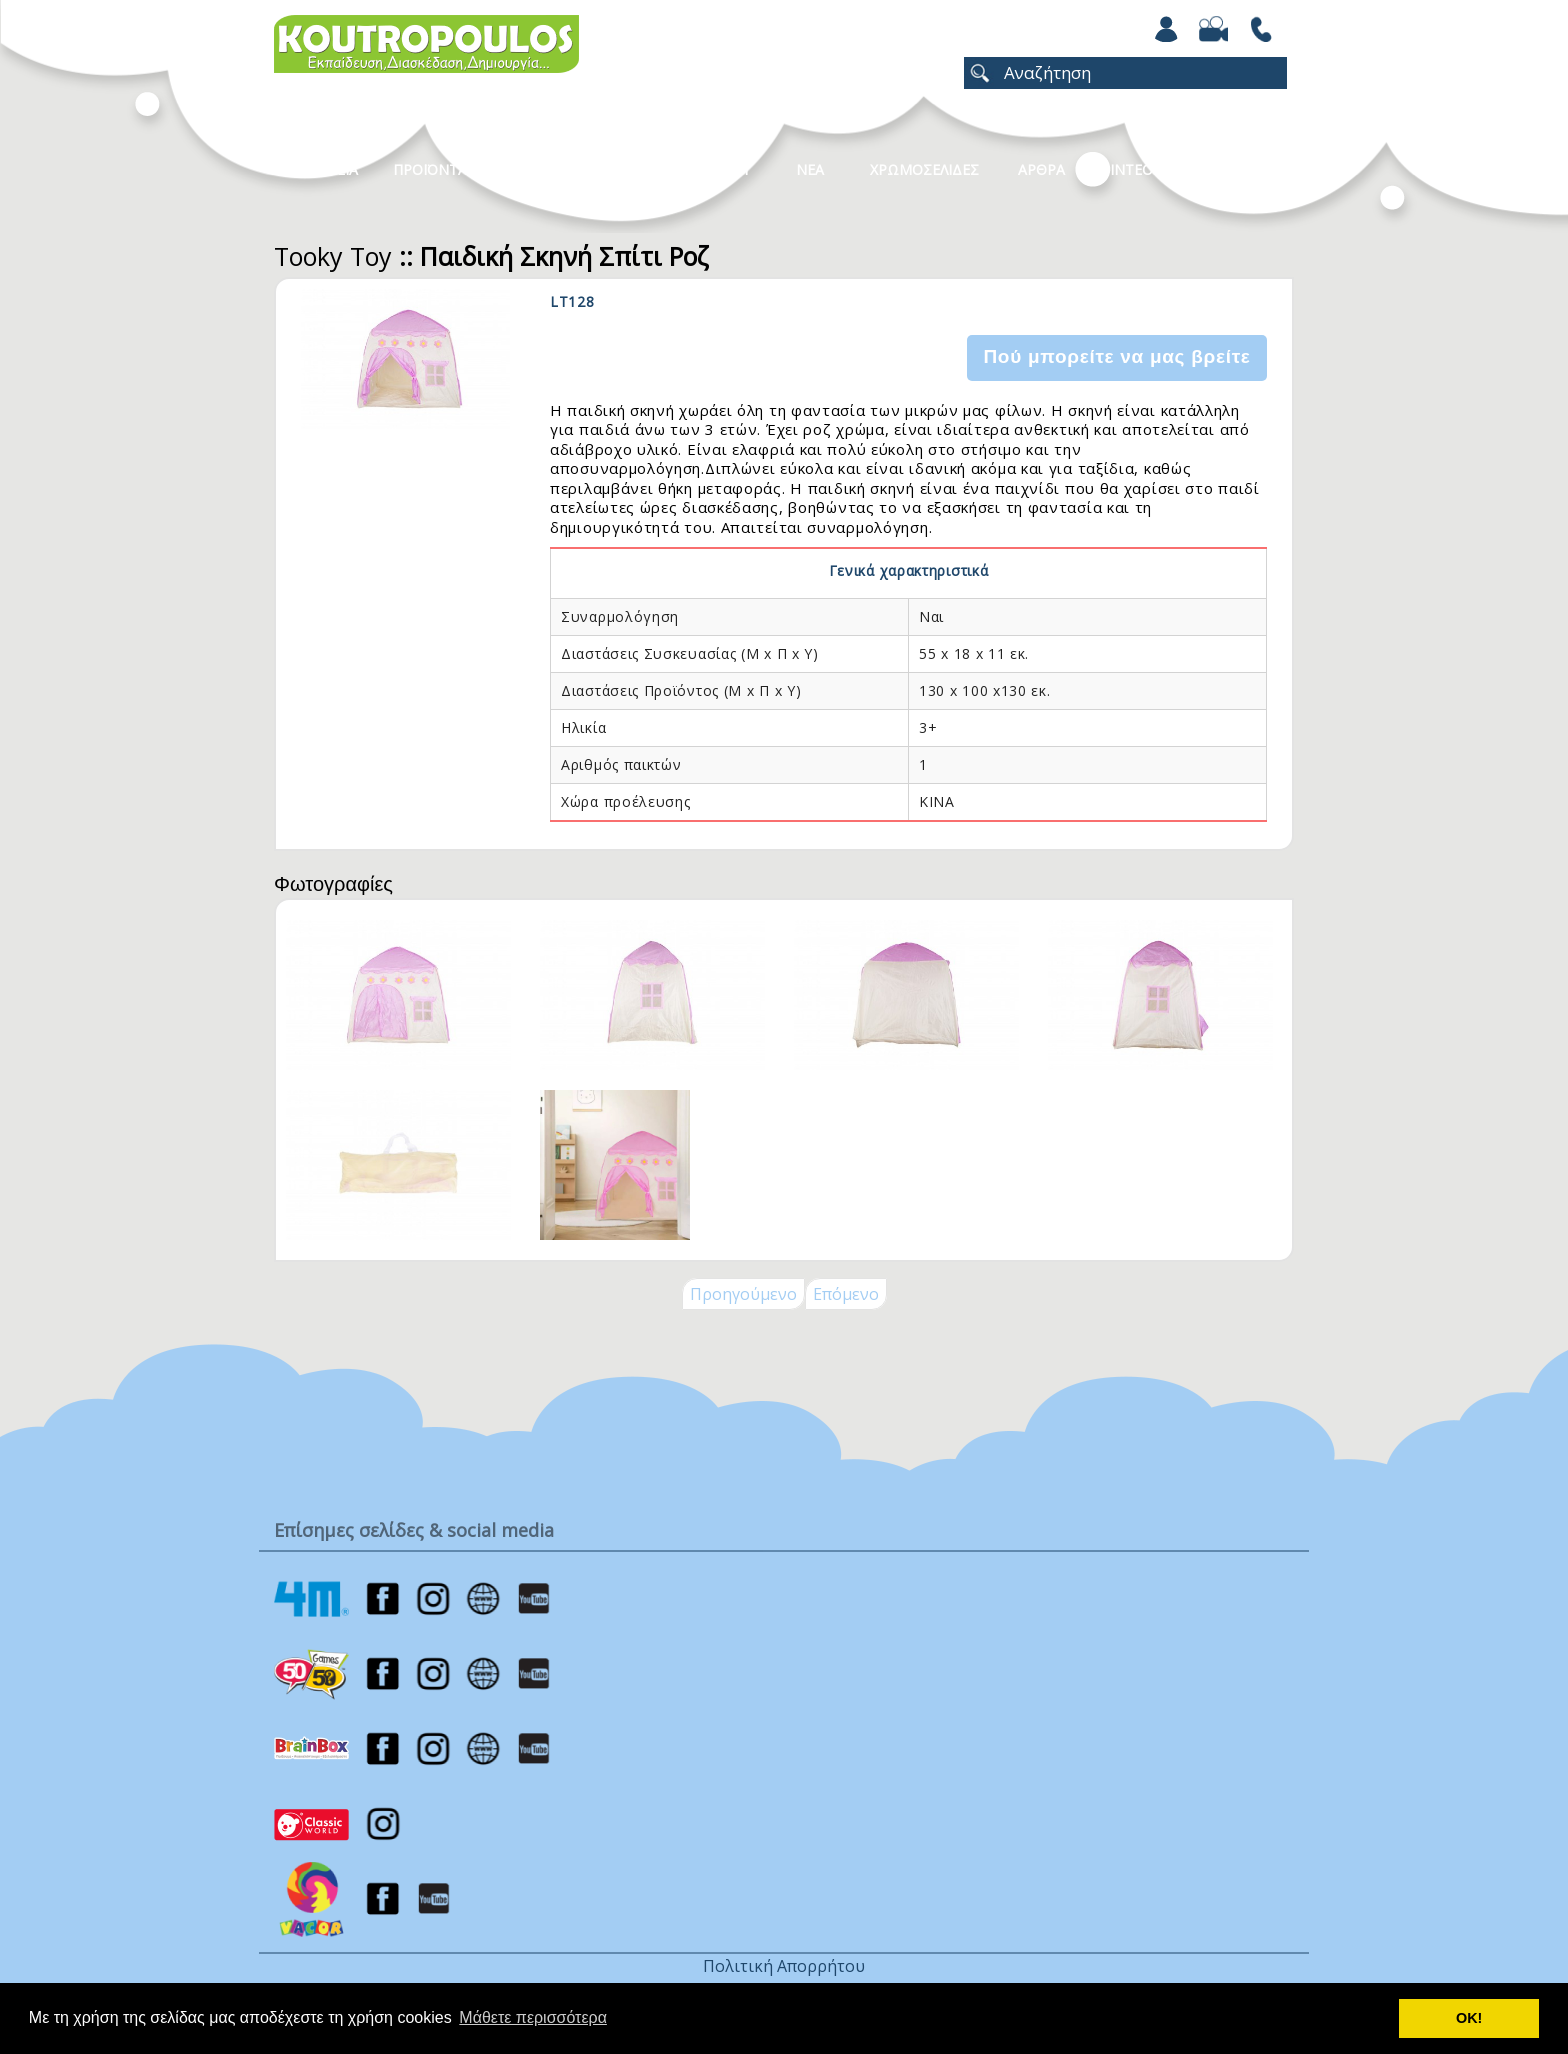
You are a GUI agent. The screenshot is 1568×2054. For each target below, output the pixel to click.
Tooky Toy (333, 256)
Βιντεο (1126, 169)
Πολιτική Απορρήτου (784, 1966)
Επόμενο (846, 1294)
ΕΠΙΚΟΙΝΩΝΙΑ (1236, 169)
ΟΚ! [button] (1469, 2018)
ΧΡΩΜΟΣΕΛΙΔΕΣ (924, 169)
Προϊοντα (430, 169)
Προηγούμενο (743, 1294)
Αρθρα (1041, 169)
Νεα (810, 169)
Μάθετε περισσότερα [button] (533, 2017)
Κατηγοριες (583, 169)
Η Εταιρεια (321, 169)
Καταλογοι (709, 169)
